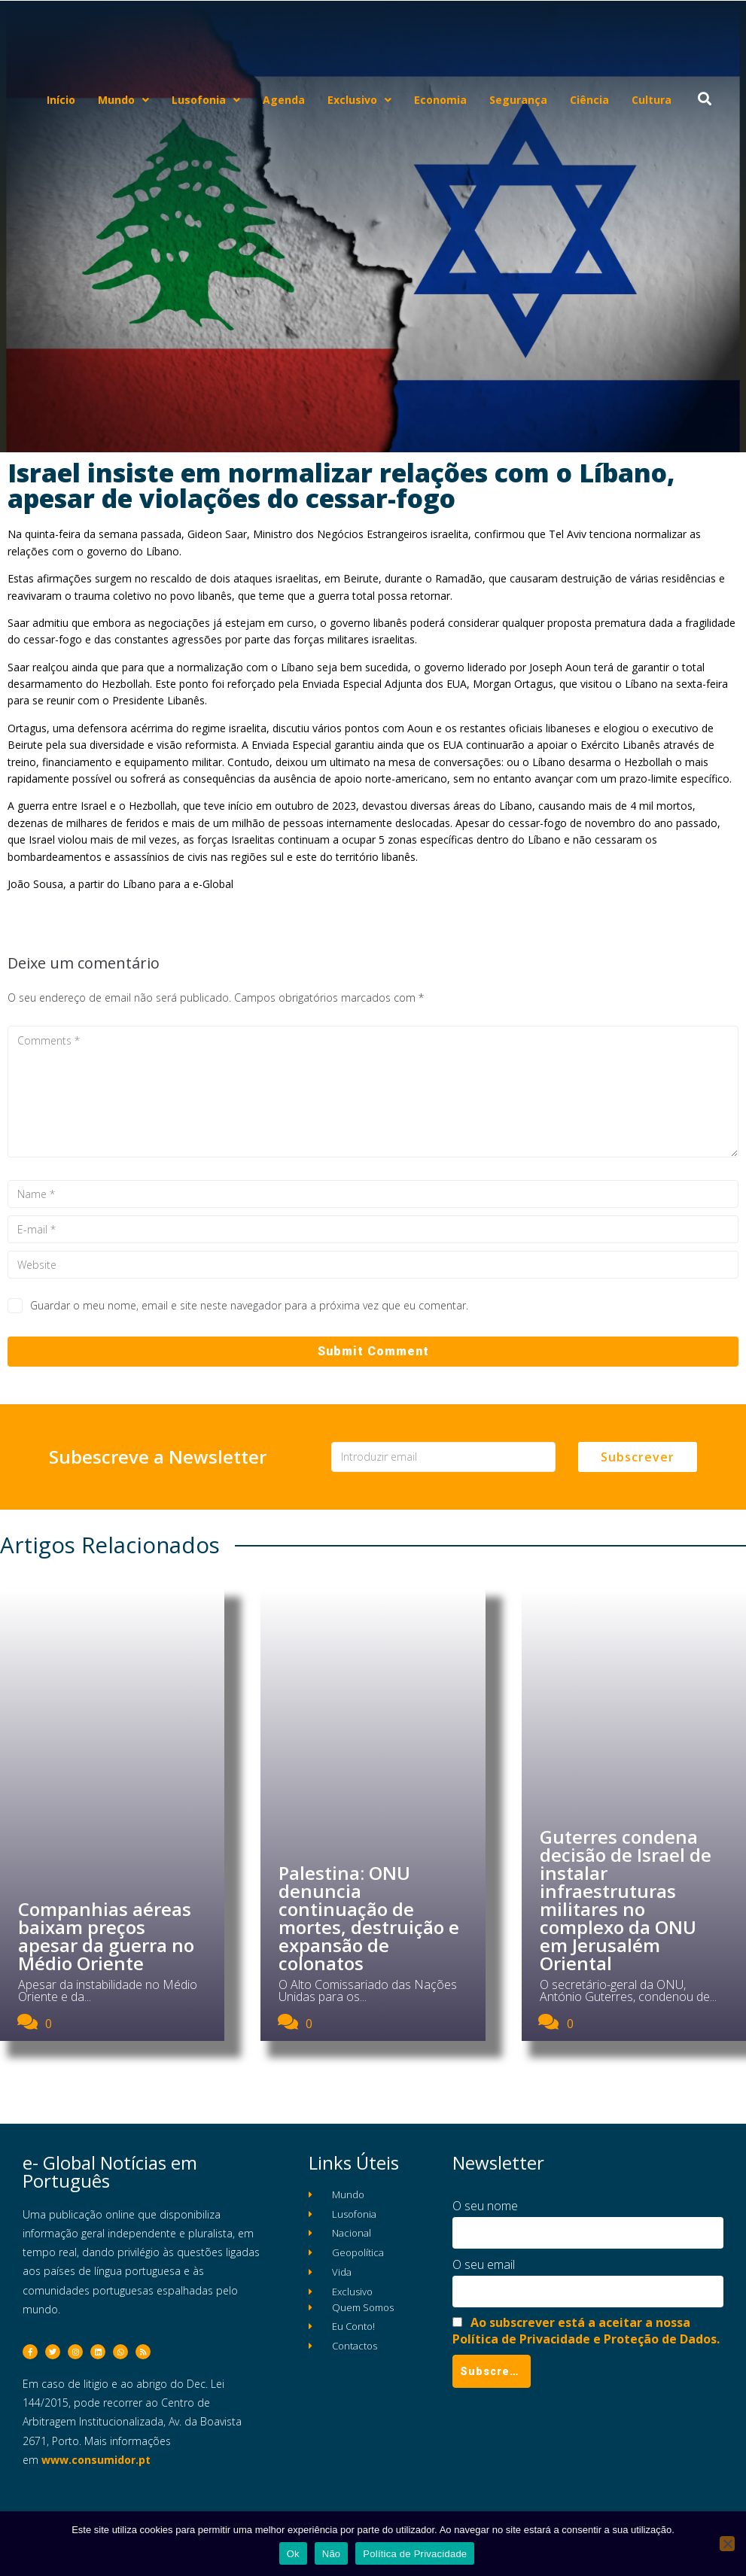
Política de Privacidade (415, 2553)
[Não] (727, 2543)
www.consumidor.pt (96, 2460)
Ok (293, 2553)
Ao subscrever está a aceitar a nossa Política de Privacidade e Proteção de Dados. (586, 2330)
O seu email (483, 2264)
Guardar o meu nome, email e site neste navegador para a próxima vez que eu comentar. (249, 1305)
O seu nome (485, 2205)
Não (331, 2553)
